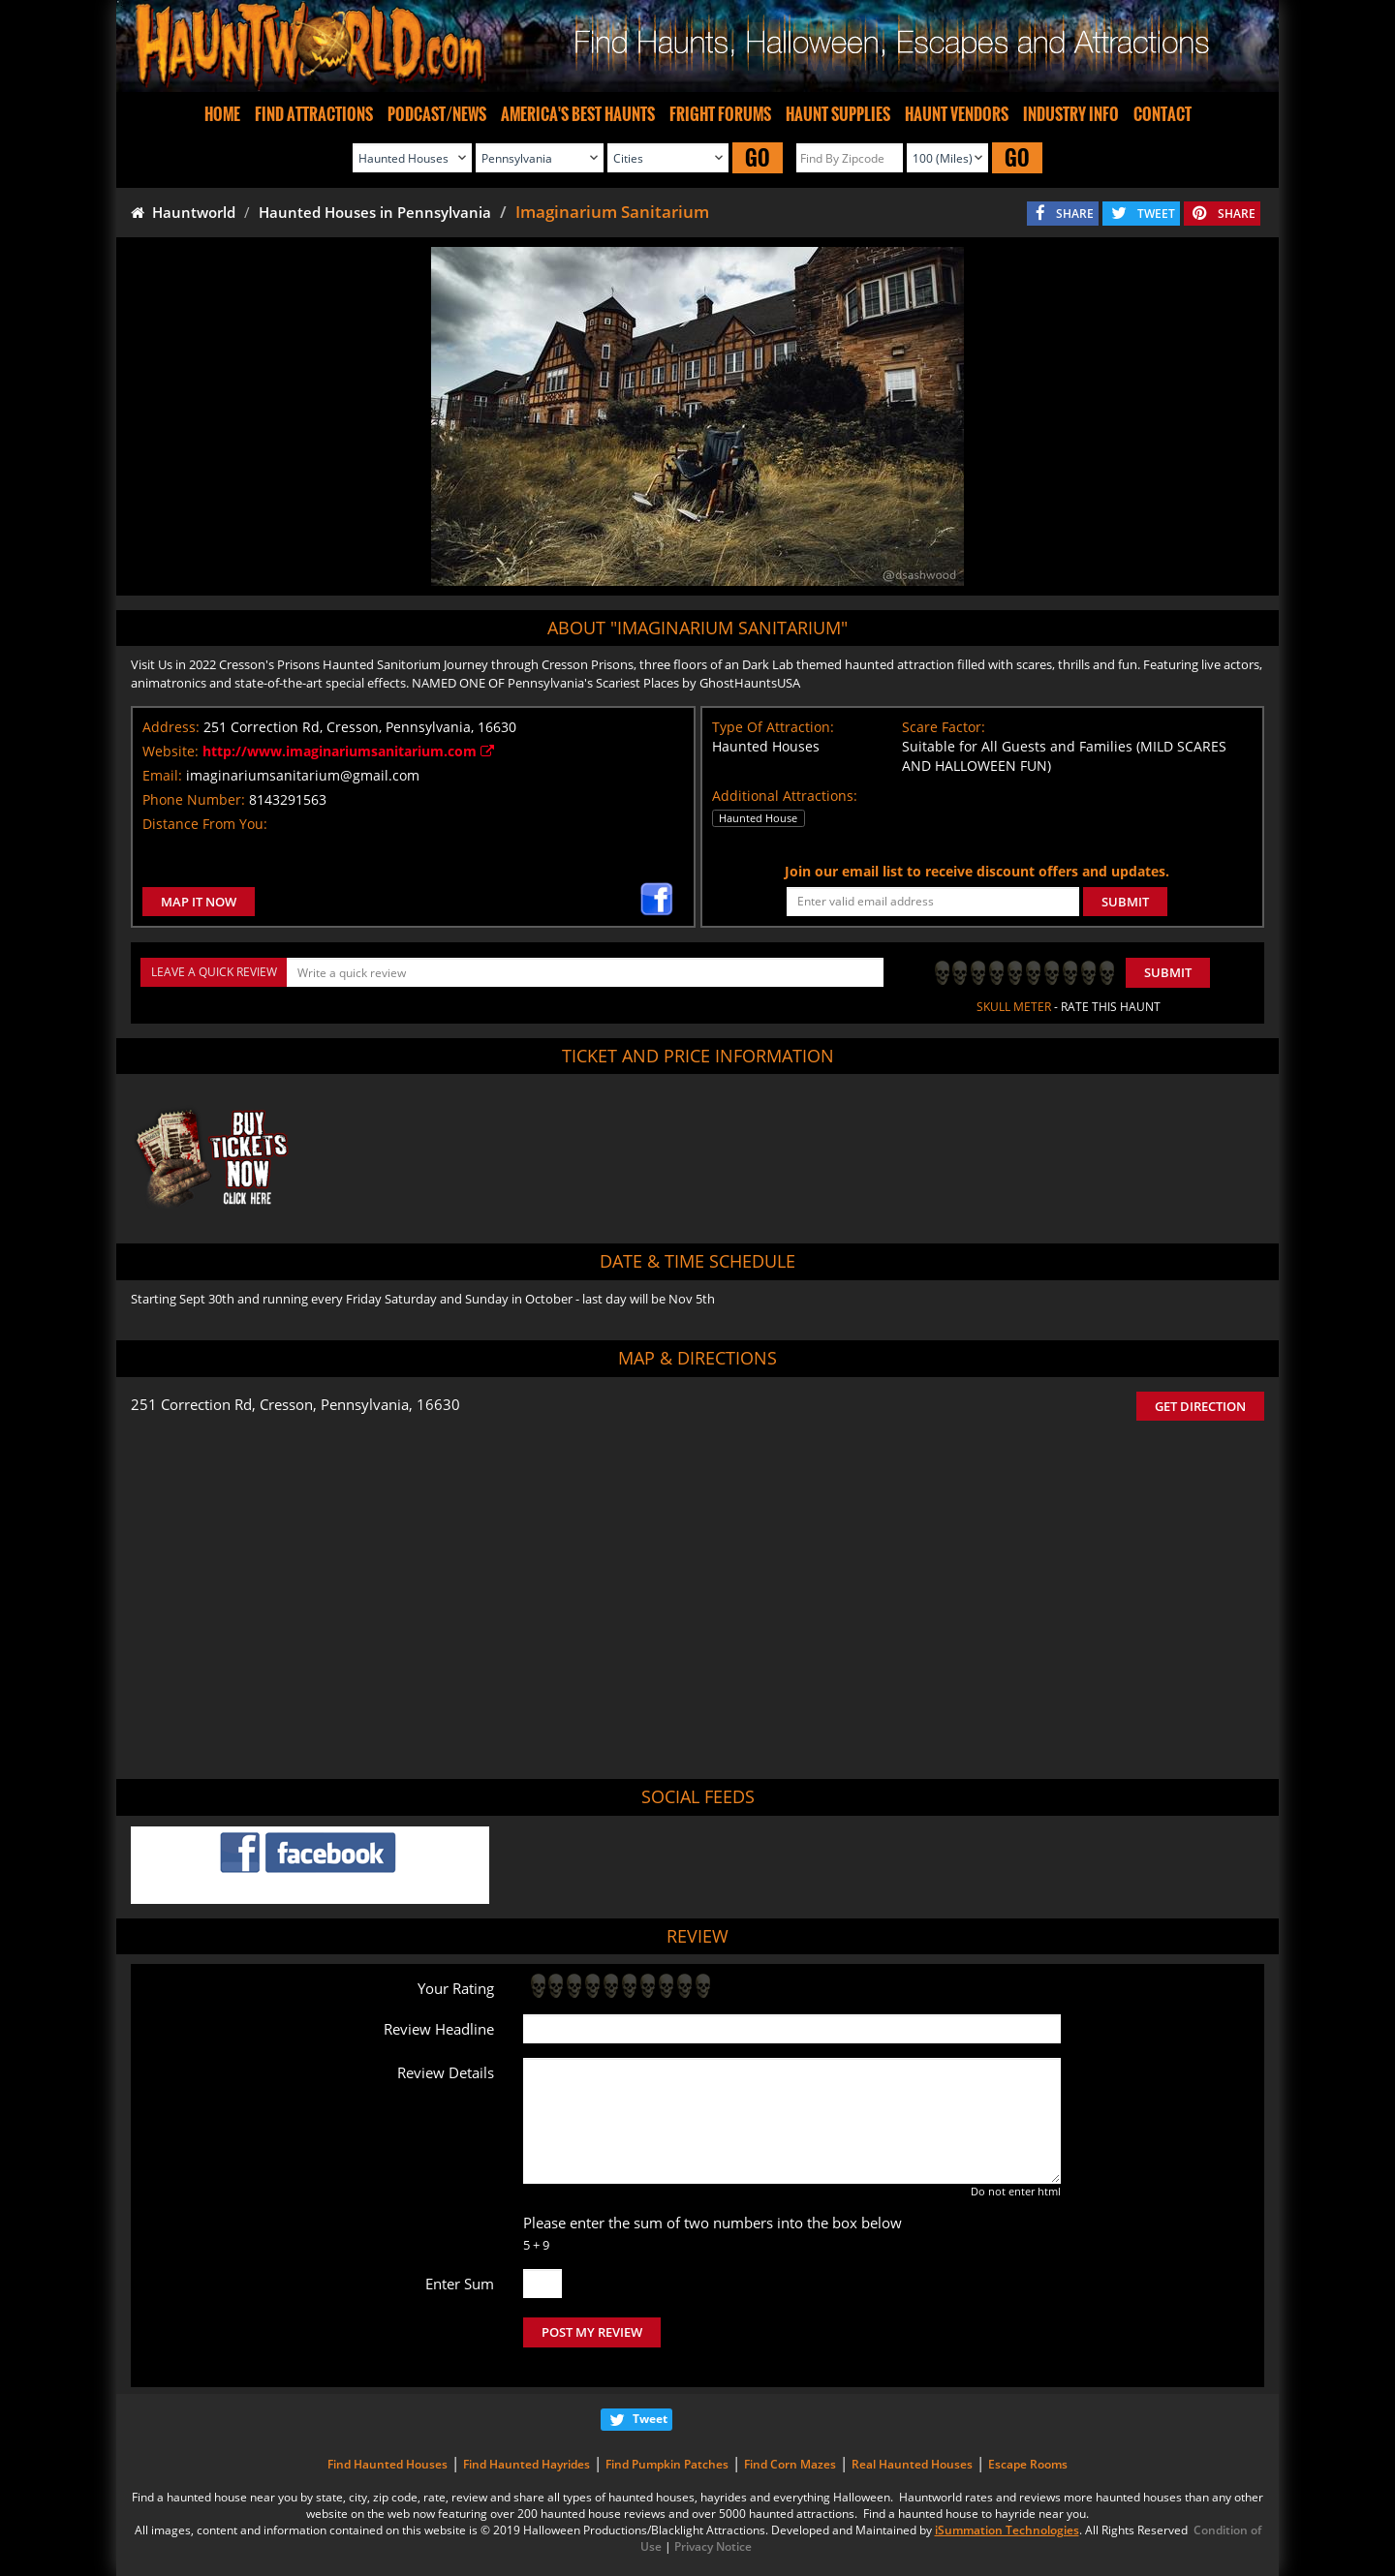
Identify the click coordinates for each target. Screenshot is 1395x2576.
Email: (162, 775)
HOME (222, 114)
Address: (171, 727)
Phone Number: (193, 799)
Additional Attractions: (784, 795)
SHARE (1075, 213)
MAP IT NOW (198, 901)
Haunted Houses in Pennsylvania (375, 212)
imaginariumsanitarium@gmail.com (302, 775)
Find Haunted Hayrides (526, 2464)
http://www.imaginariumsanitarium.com (348, 751)
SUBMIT (1125, 901)
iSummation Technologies (1007, 2530)
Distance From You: (204, 823)
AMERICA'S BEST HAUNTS (578, 114)
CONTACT (1162, 114)
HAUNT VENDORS (956, 114)
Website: (170, 751)
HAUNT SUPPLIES (838, 114)
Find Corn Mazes (790, 2464)
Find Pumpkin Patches (666, 2464)
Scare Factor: (943, 727)
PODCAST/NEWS (437, 114)
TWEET (1156, 213)
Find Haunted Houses (387, 2464)
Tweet (650, 2418)
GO (757, 157)
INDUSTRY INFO (1071, 114)
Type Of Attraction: (773, 727)
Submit (1168, 972)
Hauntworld (183, 212)
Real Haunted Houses (912, 2464)
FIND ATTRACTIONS (314, 114)
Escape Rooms (1028, 2464)
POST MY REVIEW (592, 2332)
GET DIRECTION (1200, 1406)
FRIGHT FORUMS (720, 114)
